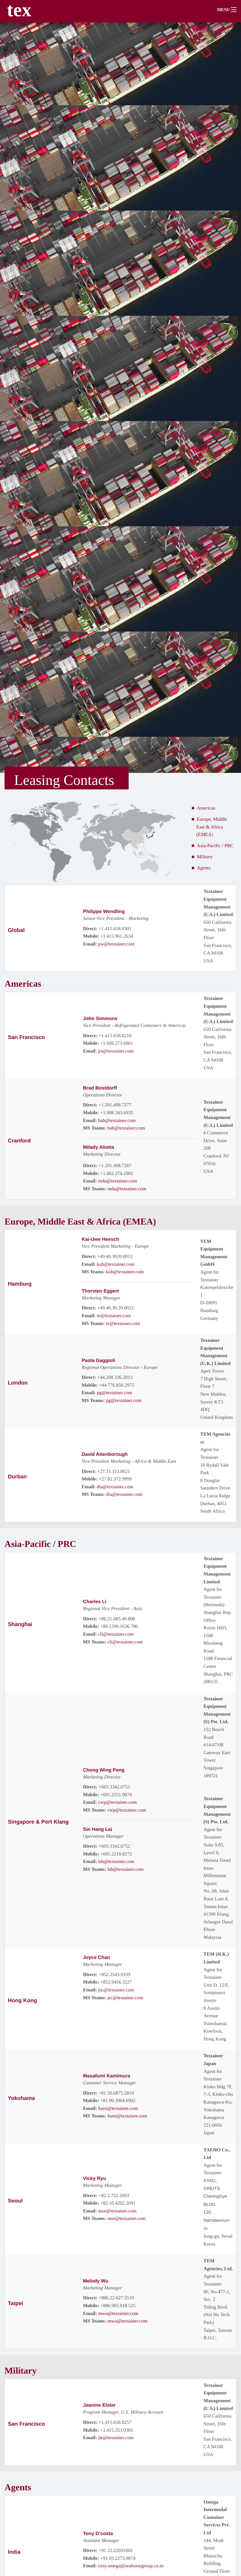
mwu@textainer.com (118, 2312)
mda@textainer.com (117, 1180)
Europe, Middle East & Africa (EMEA (211, 827)
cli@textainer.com (115, 1633)
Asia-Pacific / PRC (215, 845)
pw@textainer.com (116, 944)
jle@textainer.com (115, 2436)
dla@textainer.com (115, 1486)
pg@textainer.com (114, 1392)
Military (204, 856)
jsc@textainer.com (116, 1989)
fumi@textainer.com (118, 2107)
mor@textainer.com (117, 2210)
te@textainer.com (114, 1315)
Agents (203, 868)
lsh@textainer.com (116, 1860)
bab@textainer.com (117, 1120)
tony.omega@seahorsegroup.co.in (131, 2564)
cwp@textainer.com (117, 1801)
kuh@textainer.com (115, 1263)
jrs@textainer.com (115, 1050)
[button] (229, 11)
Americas (206, 808)
